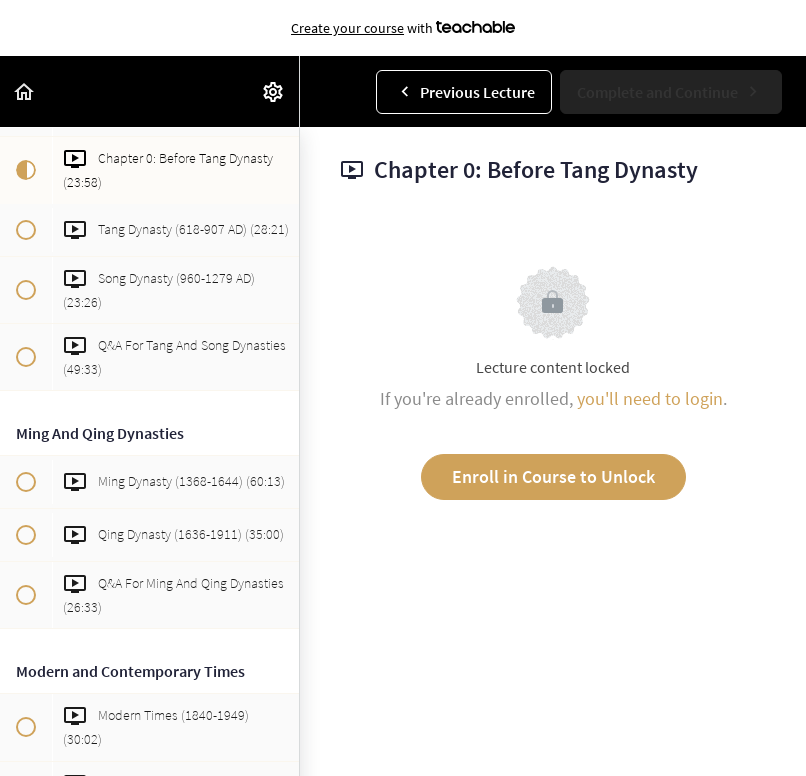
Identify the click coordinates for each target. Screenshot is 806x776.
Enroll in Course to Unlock (553, 476)
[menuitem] (274, 91)
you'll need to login (650, 398)
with (403, 28)
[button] (25, 91)
